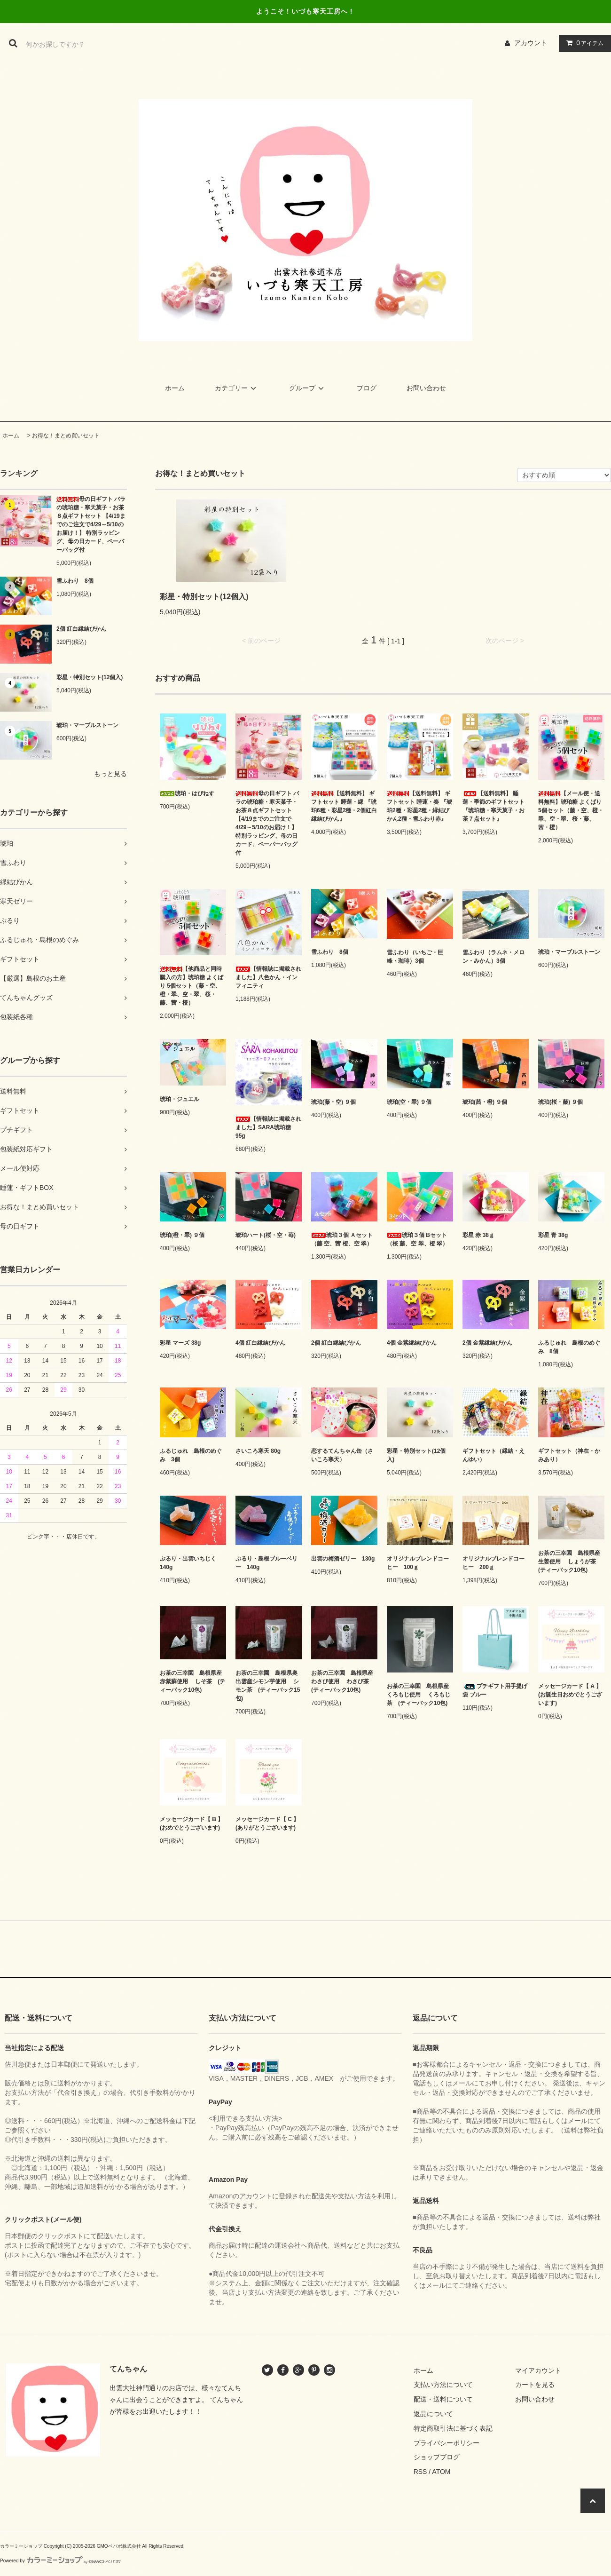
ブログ (366, 388)
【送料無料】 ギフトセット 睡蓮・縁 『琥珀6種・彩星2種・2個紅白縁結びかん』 (344, 806)
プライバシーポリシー (446, 2443)
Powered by (60, 2560)
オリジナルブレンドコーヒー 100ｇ (418, 1562)
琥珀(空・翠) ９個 (409, 1102)
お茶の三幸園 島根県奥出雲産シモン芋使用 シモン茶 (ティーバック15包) (267, 1686)
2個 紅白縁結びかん (81, 629)
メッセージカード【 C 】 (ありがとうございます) (267, 1823)
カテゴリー (237, 388)
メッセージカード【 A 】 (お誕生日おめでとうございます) (570, 1694)
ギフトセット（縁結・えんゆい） (493, 1455)
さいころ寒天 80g (258, 1451)
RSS (420, 2471)
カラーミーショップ (21, 2546)
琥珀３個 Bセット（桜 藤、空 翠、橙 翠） (417, 1239)
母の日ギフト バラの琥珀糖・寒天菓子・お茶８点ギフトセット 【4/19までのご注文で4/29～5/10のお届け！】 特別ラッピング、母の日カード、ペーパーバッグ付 (90, 524)
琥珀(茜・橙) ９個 (484, 1102)
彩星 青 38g (553, 1235)
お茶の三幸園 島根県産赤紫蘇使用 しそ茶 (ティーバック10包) (192, 1681)
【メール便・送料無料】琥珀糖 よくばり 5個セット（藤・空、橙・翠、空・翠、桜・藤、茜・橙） (570, 810)
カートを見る (535, 2384)
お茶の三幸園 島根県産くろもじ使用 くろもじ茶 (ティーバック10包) (418, 1694)
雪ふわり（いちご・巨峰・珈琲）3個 (415, 956)
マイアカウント (538, 2370)
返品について (433, 2413)
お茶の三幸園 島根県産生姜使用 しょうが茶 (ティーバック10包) (570, 1561)
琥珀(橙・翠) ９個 (182, 1235)
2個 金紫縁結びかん (487, 1343)
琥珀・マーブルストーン (87, 725)
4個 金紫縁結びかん (412, 1343)
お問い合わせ (426, 388)
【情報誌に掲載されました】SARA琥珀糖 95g (268, 1127)
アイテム (582, 43)
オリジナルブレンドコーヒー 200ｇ (493, 1562)
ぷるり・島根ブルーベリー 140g (266, 1562)
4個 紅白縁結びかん (260, 1343)
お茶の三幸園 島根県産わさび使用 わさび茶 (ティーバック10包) (343, 1681)
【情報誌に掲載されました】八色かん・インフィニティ (268, 977)
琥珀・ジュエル (179, 1099)
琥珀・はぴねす (187, 793)
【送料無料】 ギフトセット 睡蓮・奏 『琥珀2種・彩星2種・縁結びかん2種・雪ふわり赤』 (419, 806)
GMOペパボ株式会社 (119, 2546)
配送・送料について (443, 2399)
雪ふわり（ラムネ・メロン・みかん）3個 (493, 956)
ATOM (441, 2471)
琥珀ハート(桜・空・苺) (265, 1235)
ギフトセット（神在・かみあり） (569, 1455)
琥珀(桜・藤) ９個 (560, 1102)
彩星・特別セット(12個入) (89, 677)
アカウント (530, 43)
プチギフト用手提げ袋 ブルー (494, 1690)
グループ (308, 388)
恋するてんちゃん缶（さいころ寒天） (342, 1455)
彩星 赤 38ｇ (478, 1235)
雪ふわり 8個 (75, 581)
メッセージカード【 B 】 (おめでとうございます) (191, 1823)
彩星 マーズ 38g (180, 1343)
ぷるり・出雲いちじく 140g (191, 1562)
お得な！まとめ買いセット (66, 435)
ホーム (175, 388)
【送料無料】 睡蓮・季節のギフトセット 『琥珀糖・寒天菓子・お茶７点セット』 (493, 806)
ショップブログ (437, 2457)
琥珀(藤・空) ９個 (333, 1102)
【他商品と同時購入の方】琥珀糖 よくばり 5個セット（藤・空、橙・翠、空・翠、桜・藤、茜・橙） (191, 986)
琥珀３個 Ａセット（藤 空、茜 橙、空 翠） (342, 1239)
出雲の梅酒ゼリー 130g (343, 1558)
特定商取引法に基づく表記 (453, 2428)
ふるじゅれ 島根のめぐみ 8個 (569, 1347)
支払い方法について (443, 2384)
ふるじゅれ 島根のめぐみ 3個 (191, 1455)
